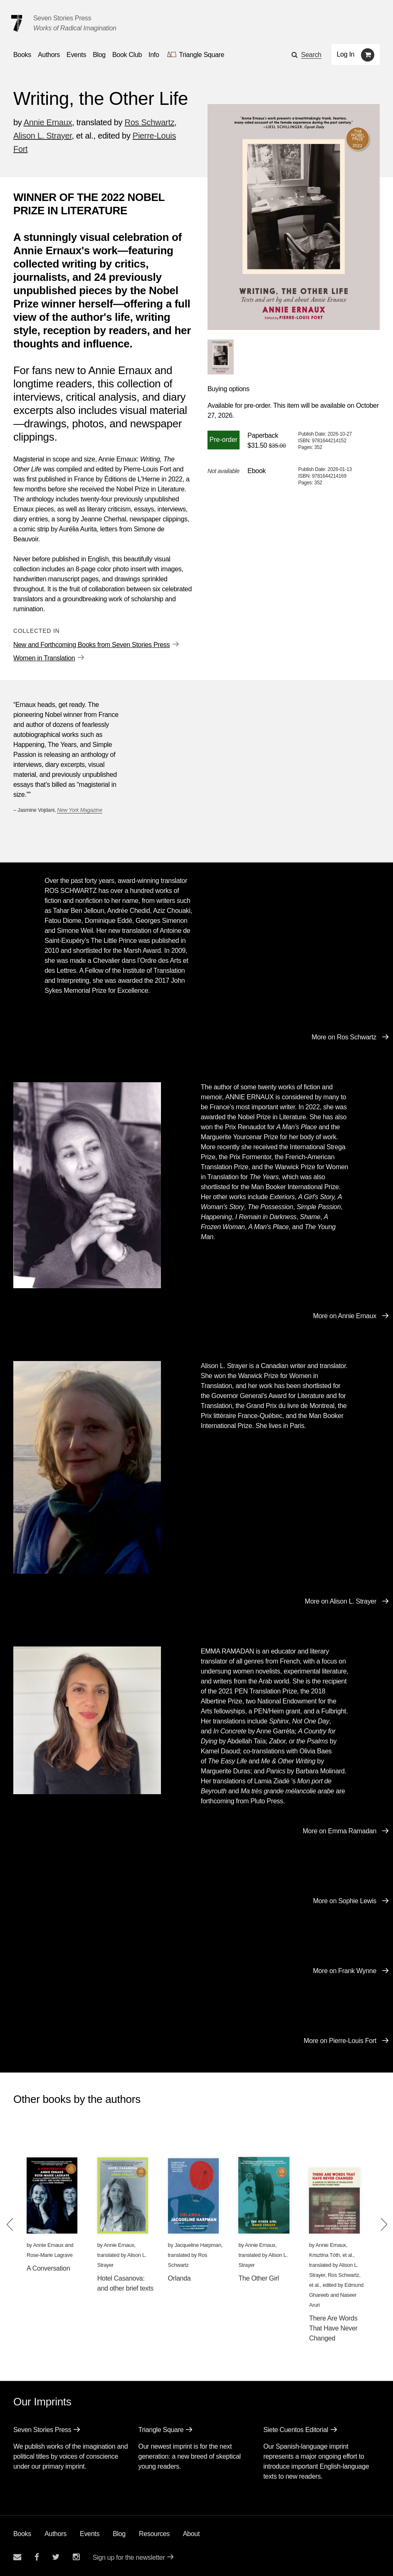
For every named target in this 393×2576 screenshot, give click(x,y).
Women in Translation (44, 658)
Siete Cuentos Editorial (295, 2429)
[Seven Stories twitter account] (55, 2557)
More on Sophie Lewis (344, 1900)
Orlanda (179, 2278)
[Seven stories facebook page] (37, 2557)
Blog (119, 2533)
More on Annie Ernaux (344, 1315)
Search (311, 54)
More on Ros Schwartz (343, 1037)
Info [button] (153, 54)
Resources (154, 2533)
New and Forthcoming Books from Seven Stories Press (91, 644)
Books (22, 2533)
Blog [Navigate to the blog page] (99, 54)
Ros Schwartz (150, 122)
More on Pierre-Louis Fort (340, 2040)
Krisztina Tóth (324, 2255)
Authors (55, 2533)
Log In (346, 54)
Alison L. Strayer (42, 135)
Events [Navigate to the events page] (76, 54)
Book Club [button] (127, 54)
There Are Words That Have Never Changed (333, 2328)
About (191, 2533)
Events (89, 2533)
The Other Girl (258, 2278)
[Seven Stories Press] (16, 23)
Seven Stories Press (62, 18)
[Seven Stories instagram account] (76, 2557)
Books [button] (22, 54)
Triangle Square (161, 2429)
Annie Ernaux (48, 122)
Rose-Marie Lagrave (50, 2255)
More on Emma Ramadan (339, 1831)
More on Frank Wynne (344, 1970)
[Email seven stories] (17, 2557)
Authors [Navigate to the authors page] (49, 54)
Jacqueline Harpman (198, 2245)
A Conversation (48, 2268)
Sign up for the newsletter (129, 2557)
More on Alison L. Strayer (340, 1601)
